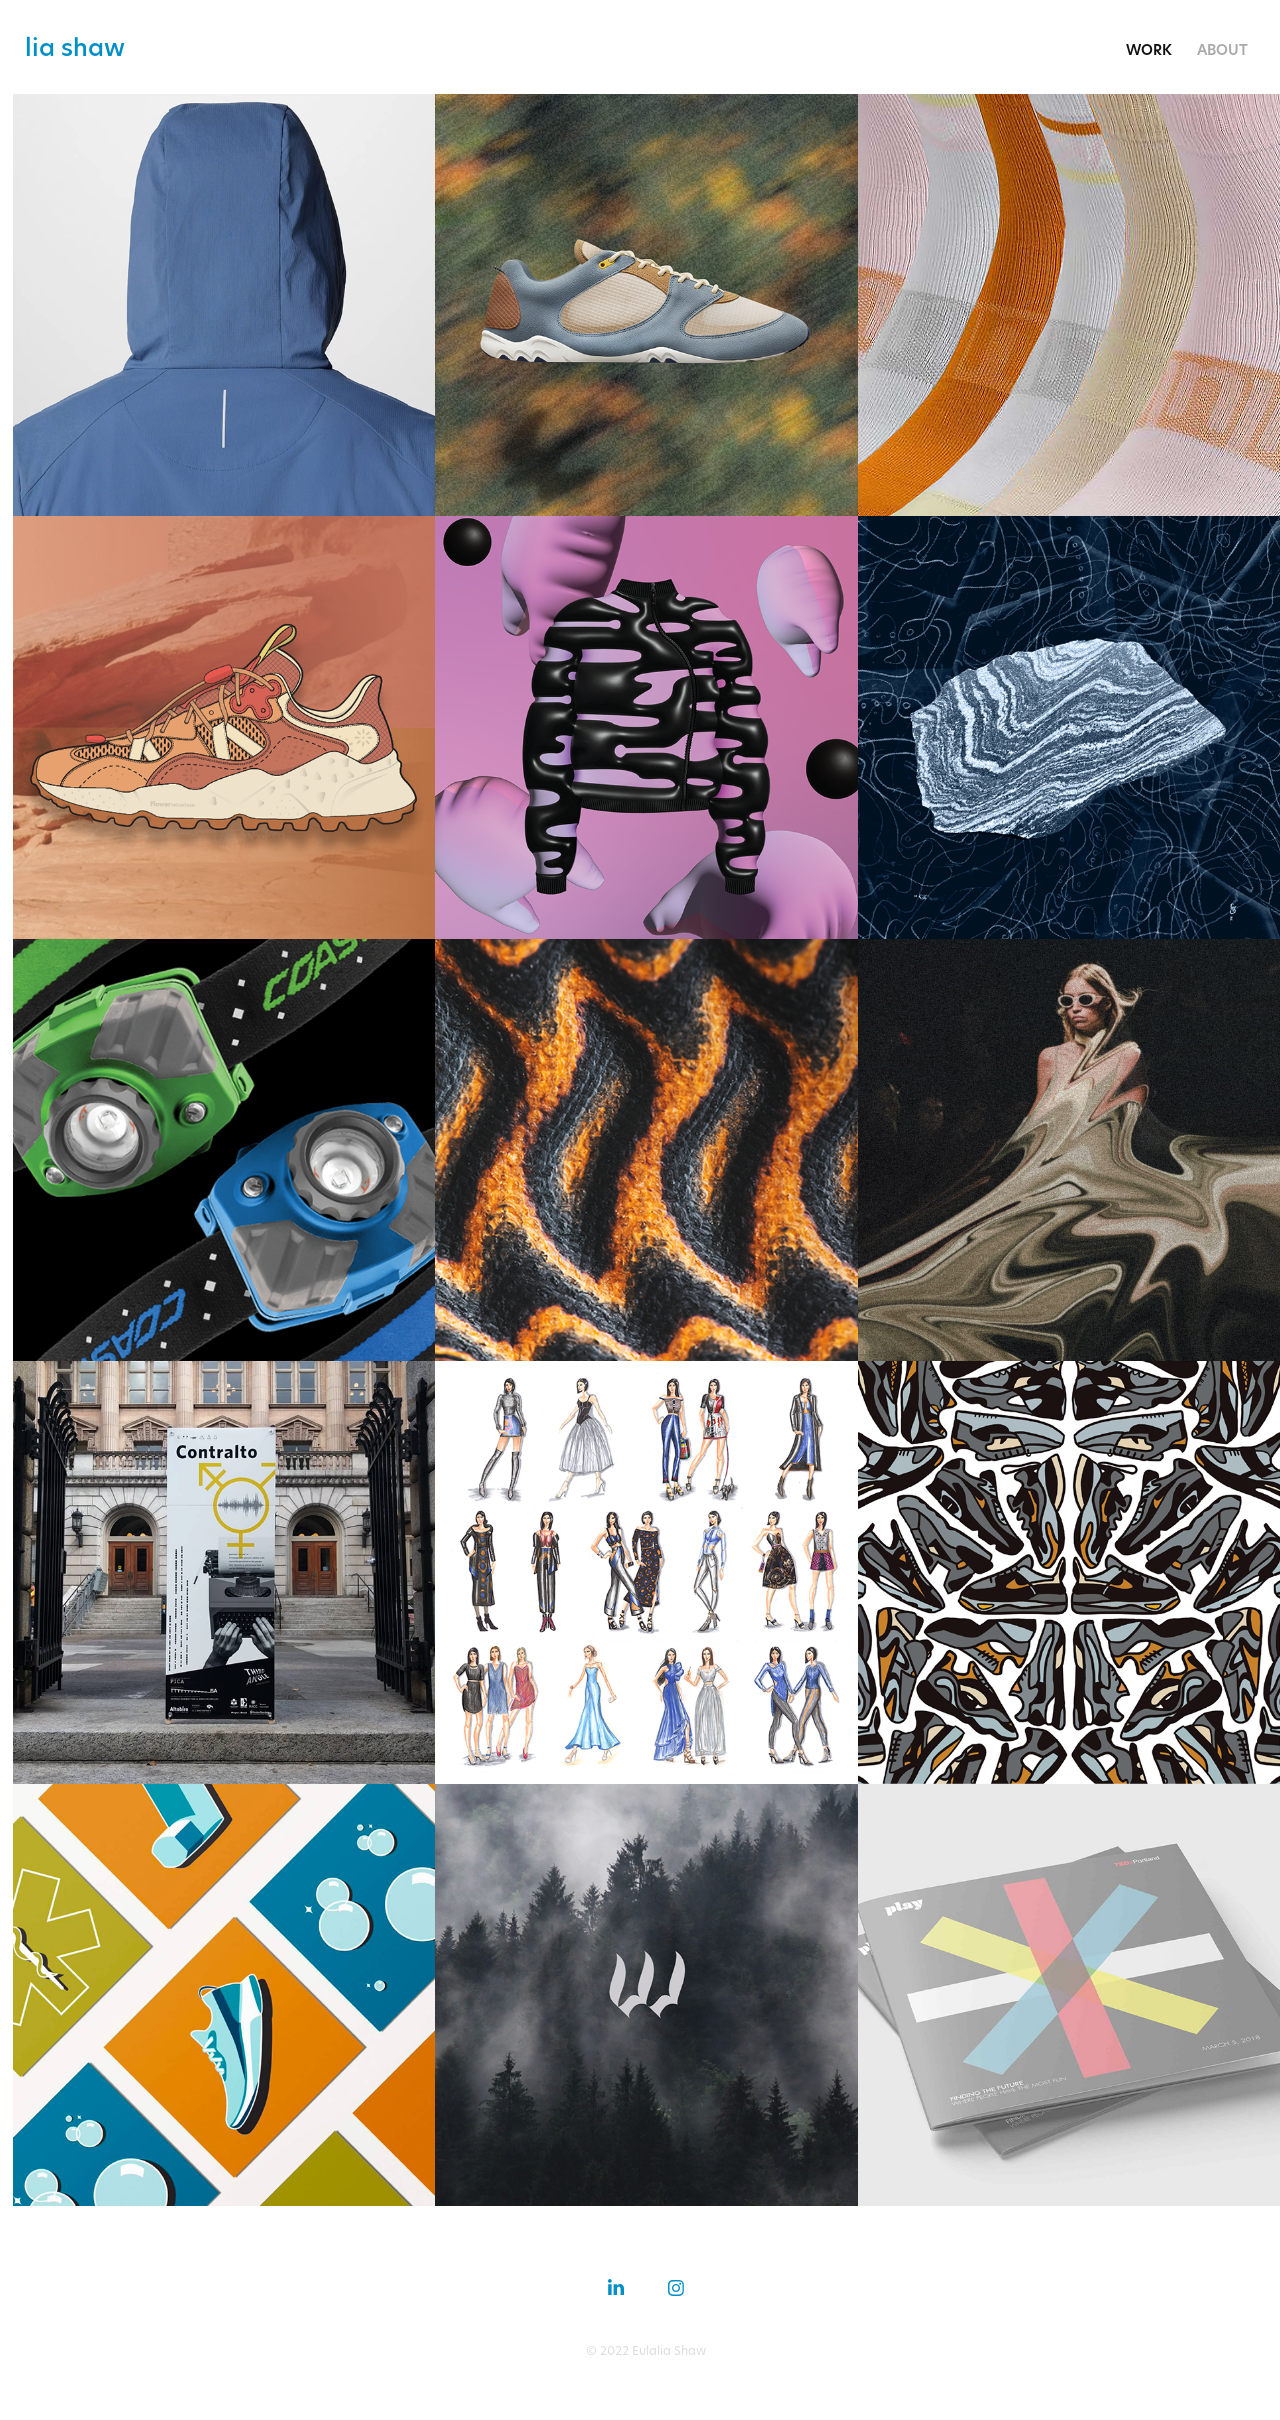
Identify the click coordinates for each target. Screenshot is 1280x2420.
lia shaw (75, 47)
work (1149, 49)
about (1222, 49)
